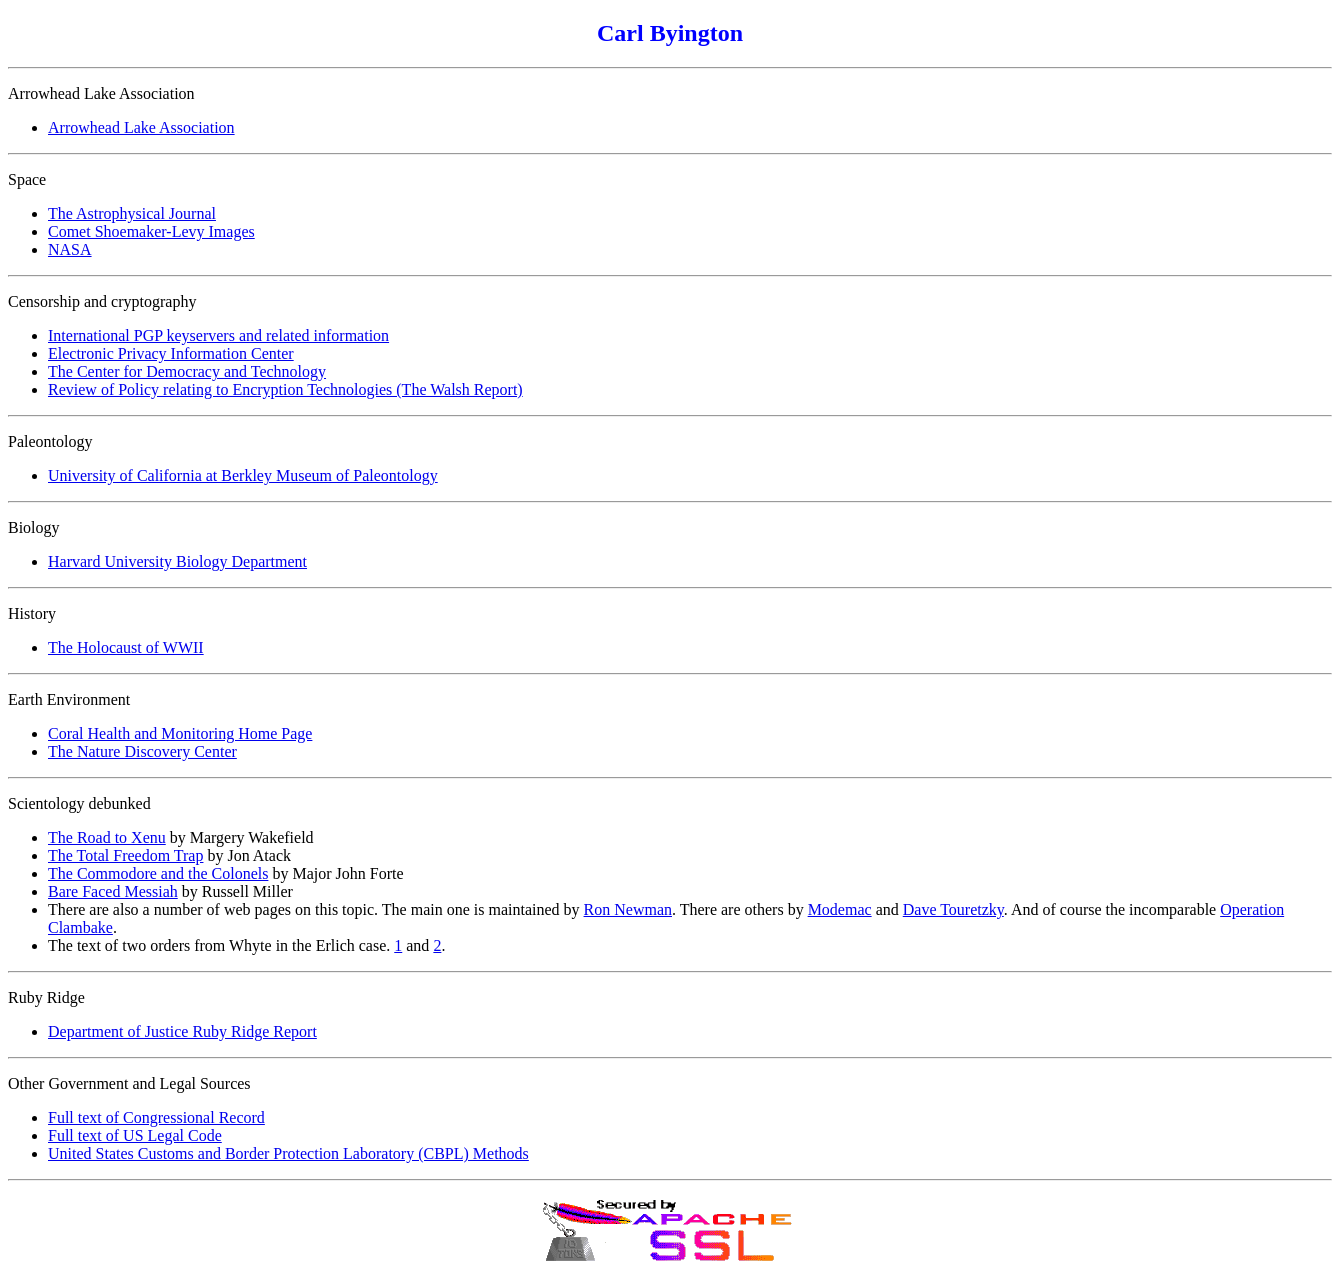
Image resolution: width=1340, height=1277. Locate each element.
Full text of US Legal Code (135, 1135)
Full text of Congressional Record (156, 1117)
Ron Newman (628, 909)
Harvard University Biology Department (177, 561)
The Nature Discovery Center (142, 751)
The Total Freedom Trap (125, 855)
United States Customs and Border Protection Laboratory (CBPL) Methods (288, 1153)
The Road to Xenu (107, 837)
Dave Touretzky (953, 909)
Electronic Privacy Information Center (171, 353)
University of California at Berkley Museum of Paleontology (243, 475)
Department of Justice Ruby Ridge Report (182, 1031)
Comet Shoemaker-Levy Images (151, 231)
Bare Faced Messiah (113, 891)
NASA (70, 249)
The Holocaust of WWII (126, 647)
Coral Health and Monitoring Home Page (180, 733)
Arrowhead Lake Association (141, 127)
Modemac (840, 909)
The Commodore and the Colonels (158, 873)
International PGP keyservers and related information (218, 335)
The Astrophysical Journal (132, 213)
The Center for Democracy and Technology (187, 371)
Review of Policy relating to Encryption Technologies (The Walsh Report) (285, 389)
